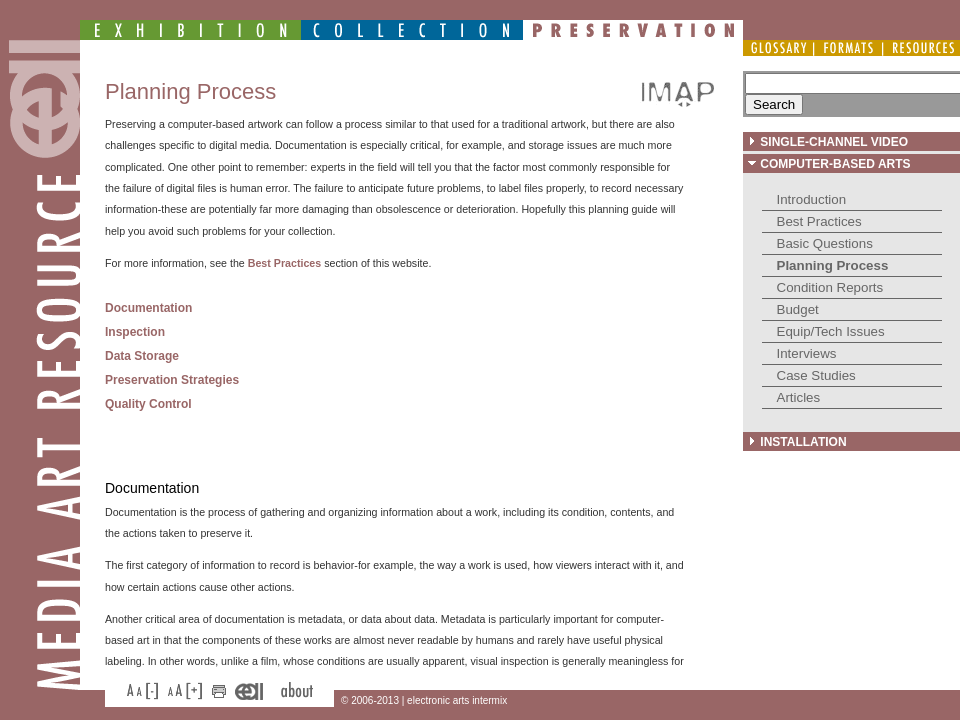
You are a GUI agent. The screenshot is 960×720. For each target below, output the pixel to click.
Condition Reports (830, 287)
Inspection (135, 332)
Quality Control (148, 404)
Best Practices (819, 221)
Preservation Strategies (172, 380)
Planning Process (833, 265)
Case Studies (816, 375)
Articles (799, 397)
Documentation (148, 308)
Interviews (807, 353)
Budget (798, 309)
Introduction (812, 199)
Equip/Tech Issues (831, 331)
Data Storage (142, 356)
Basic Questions (825, 243)
